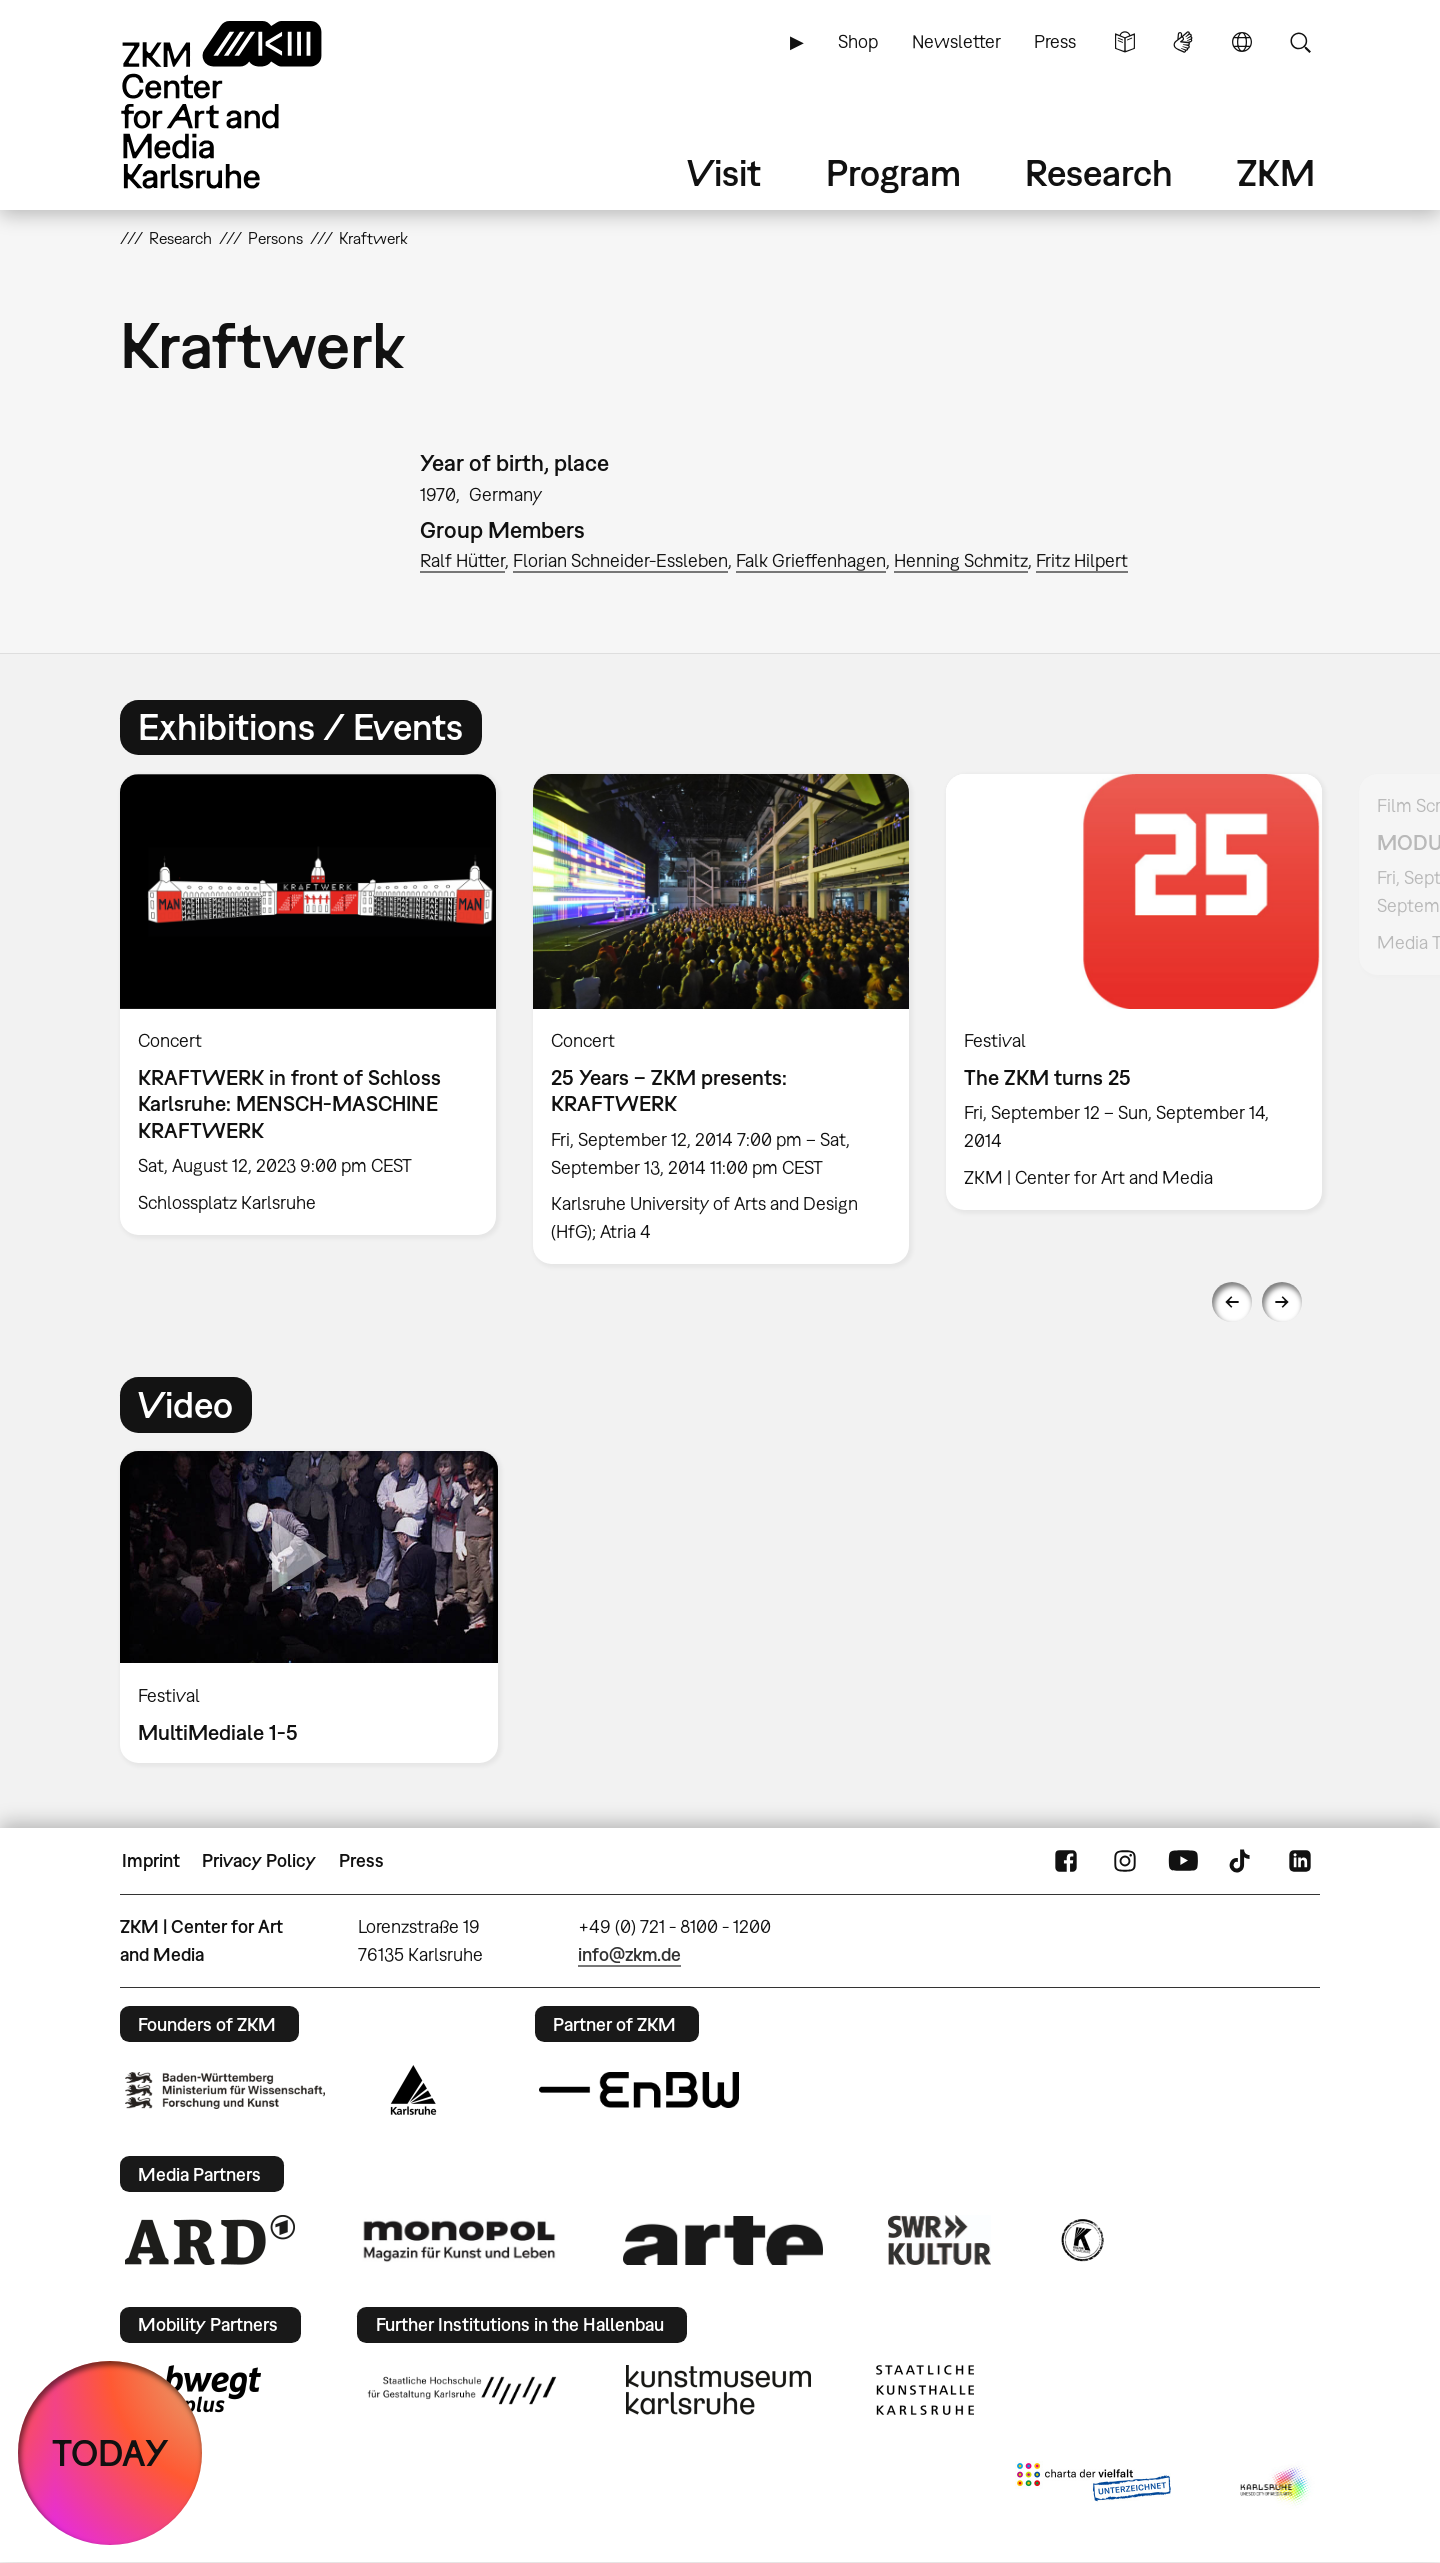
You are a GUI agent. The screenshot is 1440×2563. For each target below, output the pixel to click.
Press (1055, 41)
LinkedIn (1300, 1861)
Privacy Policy (259, 1860)
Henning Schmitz (961, 560)
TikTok (1242, 1861)
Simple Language (1125, 42)
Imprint (151, 1860)
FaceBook (1066, 1861)
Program (893, 172)
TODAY (110, 2452)
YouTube (1183, 1861)
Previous (1232, 1302)
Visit (724, 172)
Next (1282, 1302)
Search (1300, 42)
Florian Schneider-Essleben (620, 560)
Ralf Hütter (462, 560)
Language (1242, 42)
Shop (858, 41)
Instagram (1125, 1861)
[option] (308, 1005)
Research (1099, 172)
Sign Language (1183, 42)
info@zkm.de (629, 1954)
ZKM (1276, 172)
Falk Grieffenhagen (811, 560)
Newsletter (956, 41)
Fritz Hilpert (1082, 560)
